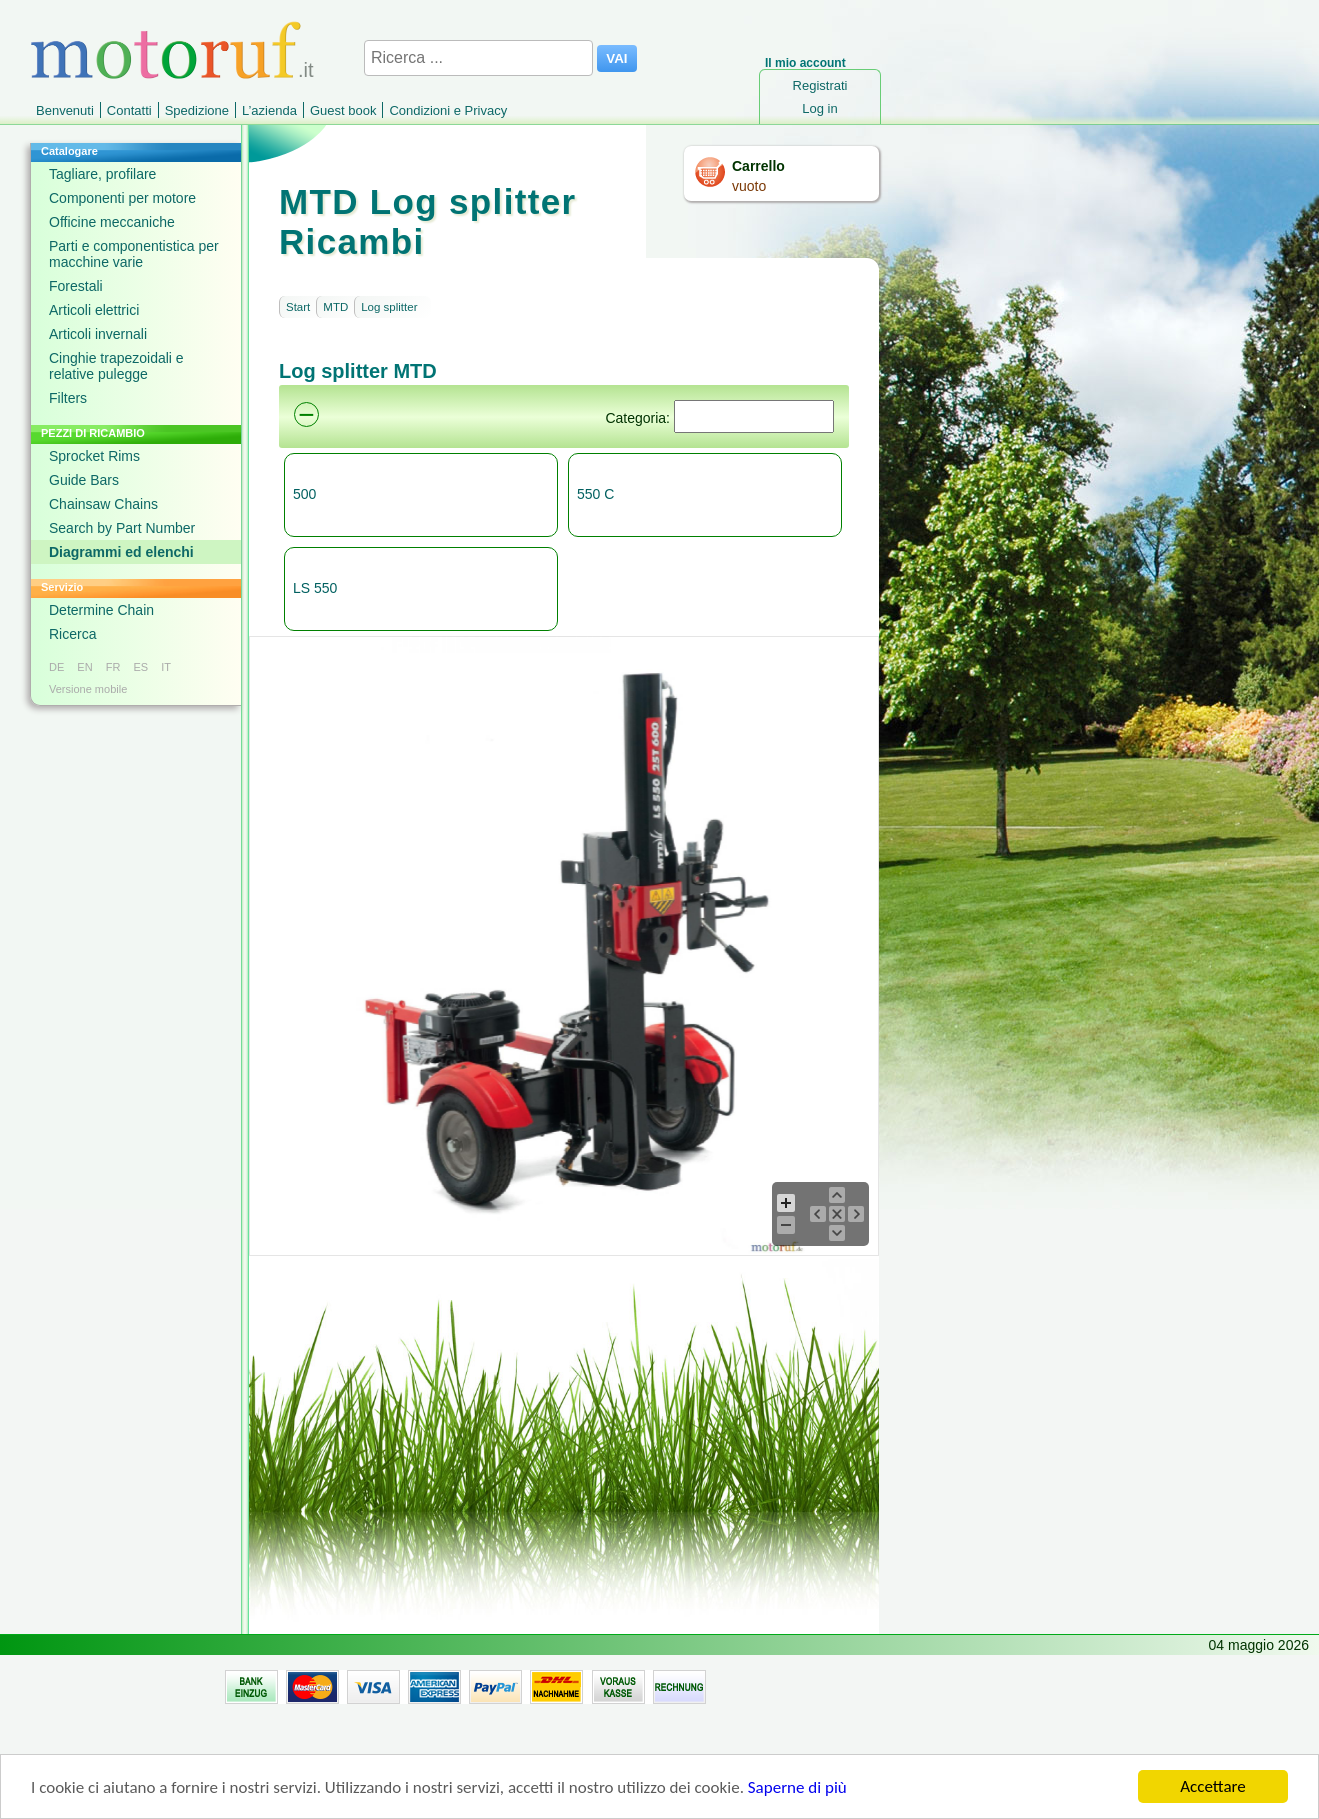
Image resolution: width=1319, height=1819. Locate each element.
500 (304, 494)
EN (84, 667)
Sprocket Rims (94, 456)
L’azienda (269, 110)
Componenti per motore (122, 198)
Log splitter (389, 307)
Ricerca (72, 634)
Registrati (820, 85)
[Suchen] (754, 416)
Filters (68, 398)
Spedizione (197, 110)
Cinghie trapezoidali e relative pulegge (116, 366)
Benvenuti (65, 110)
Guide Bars (84, 480)
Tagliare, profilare (102, 174)
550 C (595, 494)
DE (56, 667)
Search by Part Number (122, 528)
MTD (335, 307)
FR (113, 667)
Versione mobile (88, 689)
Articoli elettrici (94, 310)
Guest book (343, 110)
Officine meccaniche (112, 222)
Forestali (76, 286)
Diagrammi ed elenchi (121, 552)
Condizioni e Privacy (448, 110)
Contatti (129, 110)
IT (166, 667)
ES (140, 667)
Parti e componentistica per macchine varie (134, 254)
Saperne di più (797, 1792)
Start (298, 307)
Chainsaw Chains (103, 504)
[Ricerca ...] (478, 58)
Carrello (758, 166)
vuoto (749, 186)
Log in (819, 108)
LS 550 (315, 588)
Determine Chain (101, 610)
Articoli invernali (98, 334)
